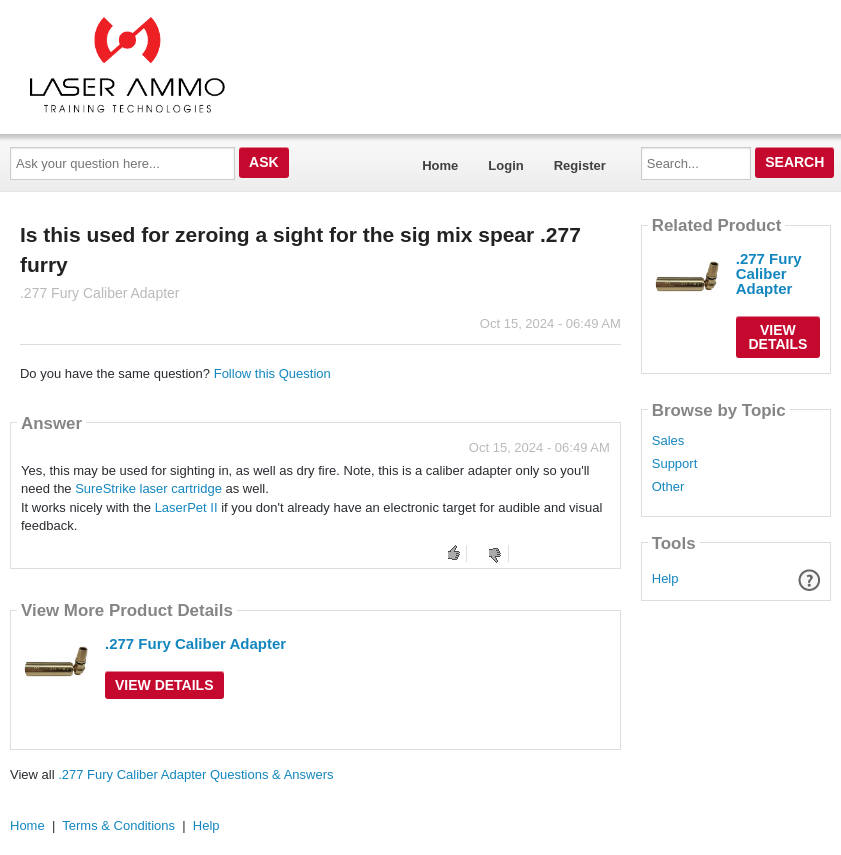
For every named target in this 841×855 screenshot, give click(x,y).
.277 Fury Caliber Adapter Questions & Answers (195, 774)
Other (668, 487)
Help (665, 578)
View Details (164, 685)
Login (505, 165)
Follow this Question (272, 373)
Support (675, 464)
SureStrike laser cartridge (148, 488)
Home (440, 165)
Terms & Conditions (118, 825)
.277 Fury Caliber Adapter (195, 643)
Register (580, 165)
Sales (668, 441)
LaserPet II (186, 507)
